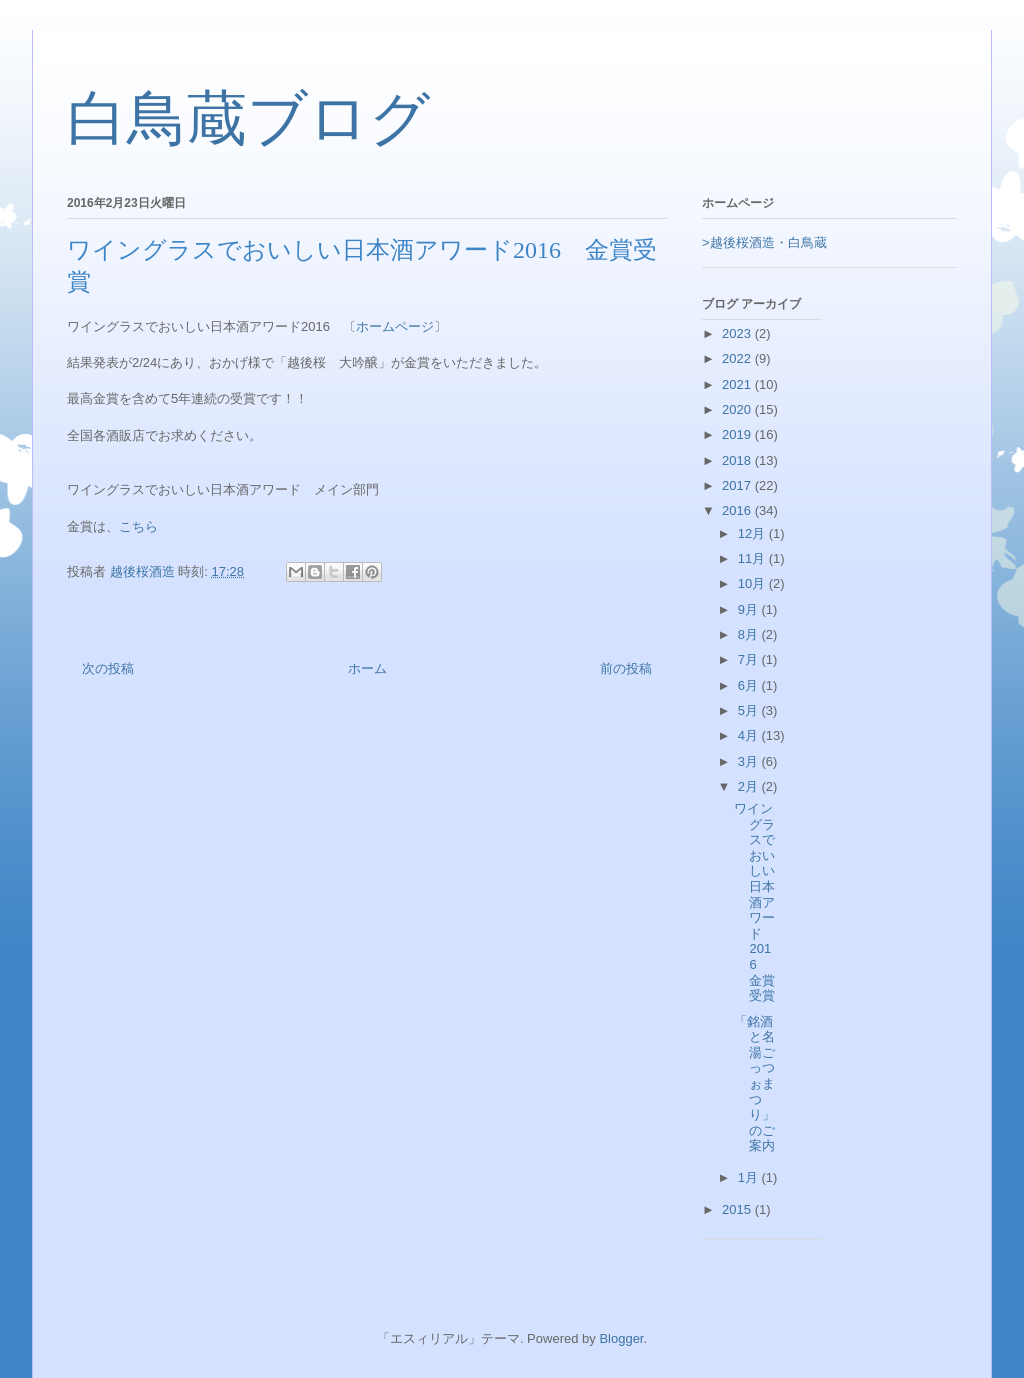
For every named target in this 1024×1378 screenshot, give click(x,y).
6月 (750, 685)
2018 (738, 460)
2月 (750, 786)
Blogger (621, 1338)
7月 (750, 659)
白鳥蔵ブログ (248, 119)
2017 (738, 485)
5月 (750, 710)
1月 (750, 1177)
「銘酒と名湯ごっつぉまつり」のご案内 (754, 1084)
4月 (750, 735)
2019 (738, 434)
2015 (738, 1209)
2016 (738, 510)
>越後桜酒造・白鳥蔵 (764, 242)
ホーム (367, 668)
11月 (753, 558)
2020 (738, 409)
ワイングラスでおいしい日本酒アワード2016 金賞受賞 (754, 902)
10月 (753, 583)
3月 (750, 761)
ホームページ (395, 326)
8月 (750, 634)
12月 (753, 533)
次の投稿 (108, 668)
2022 (738, 358)
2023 (738, 333)
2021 (738, 384)
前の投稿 (626, 668)
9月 (750, 609)
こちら (138, 526)
